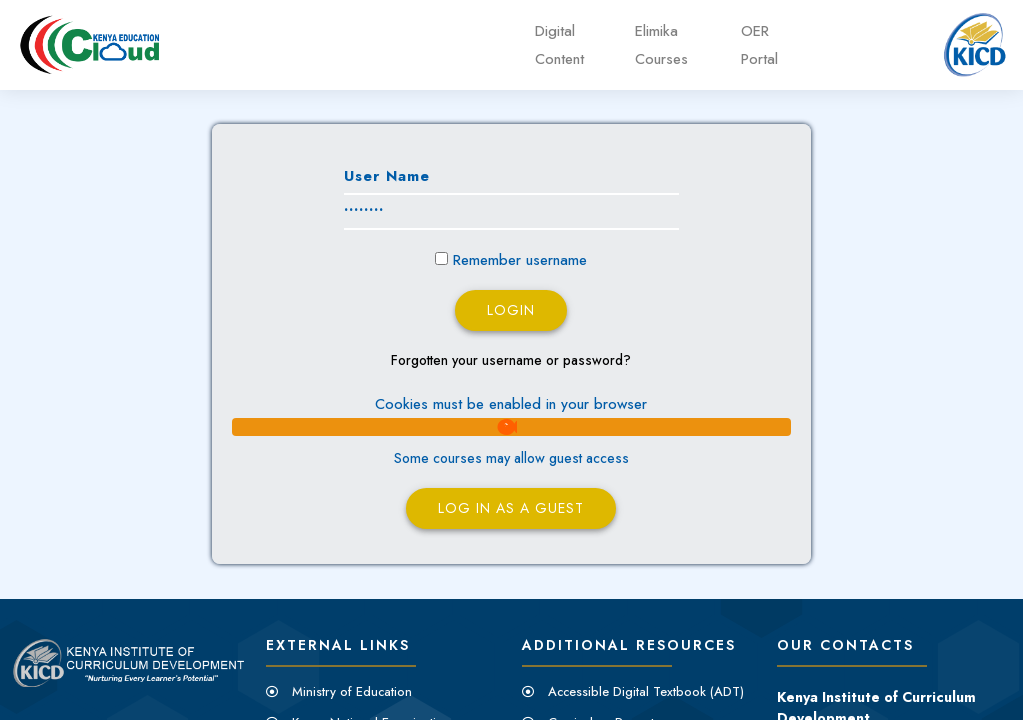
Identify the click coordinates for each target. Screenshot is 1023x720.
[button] (511, 427)
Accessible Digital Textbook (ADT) (646, 691)
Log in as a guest (511, 508)
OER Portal (759, 45)
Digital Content (559, 45)
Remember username (520, 260)
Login (511, 310)
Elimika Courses (661, 45)
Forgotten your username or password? (511, 360)
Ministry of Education (352, 691)
